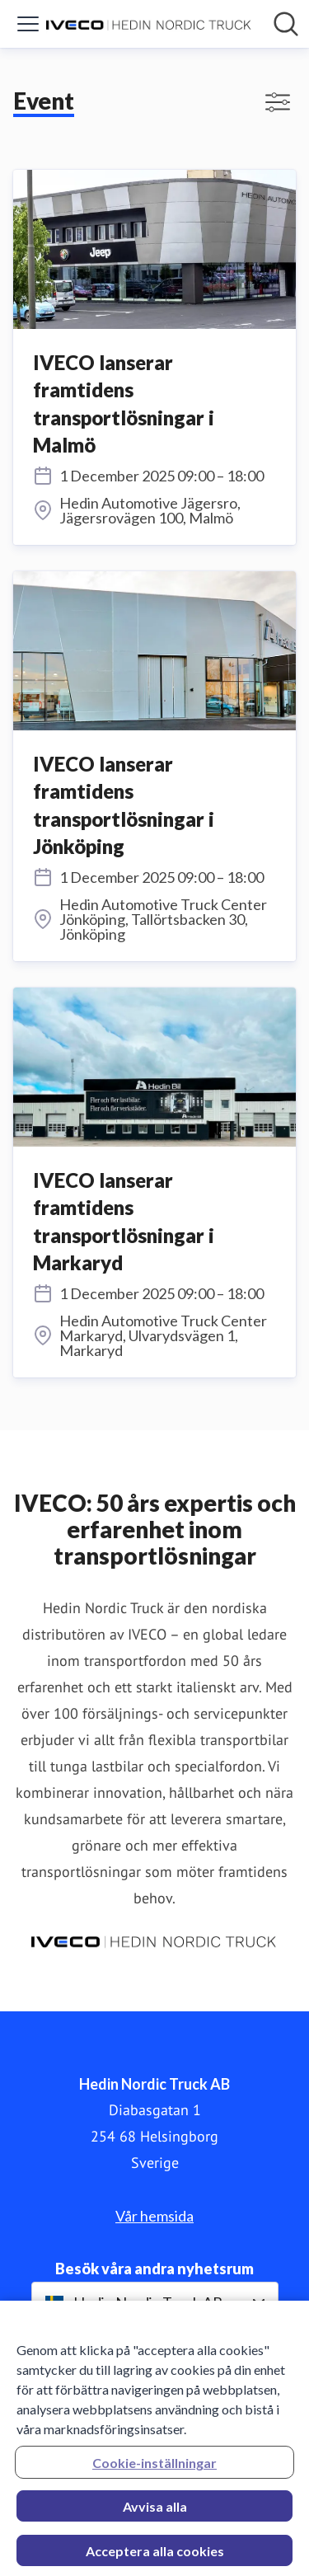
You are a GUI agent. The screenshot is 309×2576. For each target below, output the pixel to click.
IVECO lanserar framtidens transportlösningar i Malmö (123, 403)
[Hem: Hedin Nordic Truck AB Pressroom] (149, 24)
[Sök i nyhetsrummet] (286, 24)
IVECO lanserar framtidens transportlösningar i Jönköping (123, 805)
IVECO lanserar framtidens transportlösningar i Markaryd (123, 1221)
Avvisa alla (155, 2511)
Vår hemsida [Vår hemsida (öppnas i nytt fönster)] (154, 2216)
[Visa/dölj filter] (278, 102)
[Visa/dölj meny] (28, 24)
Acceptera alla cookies (155, 2556)
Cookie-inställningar (154, 2467)
